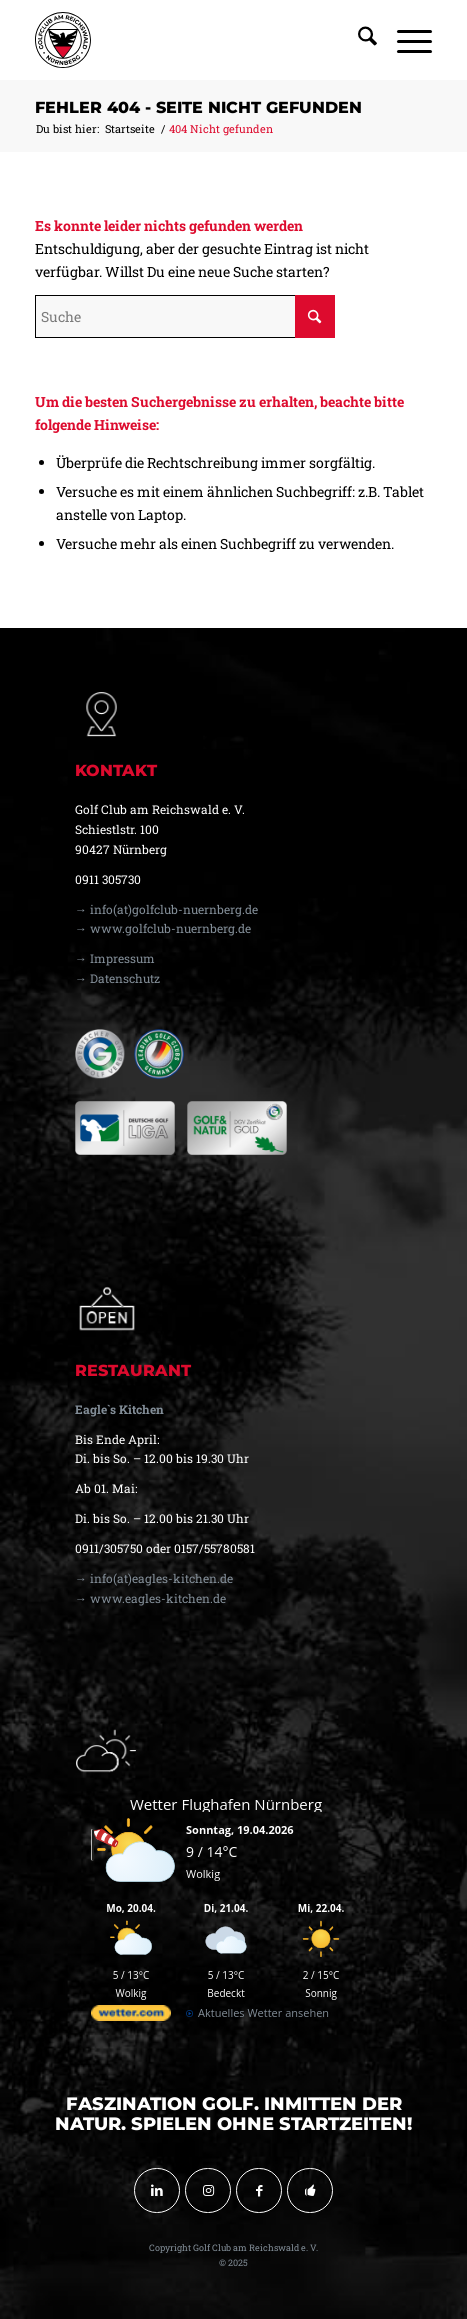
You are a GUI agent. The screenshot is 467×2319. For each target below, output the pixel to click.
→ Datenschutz (117, 978)
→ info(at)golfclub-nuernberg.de (166, 909)
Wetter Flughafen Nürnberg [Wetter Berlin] (226, 1804)
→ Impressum (115, 958)
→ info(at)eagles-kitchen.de (154, 1578)
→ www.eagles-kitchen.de (150, 1598)
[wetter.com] (131, 2016)
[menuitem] (357, 40)
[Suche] (357, 40)
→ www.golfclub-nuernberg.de (163, 928)
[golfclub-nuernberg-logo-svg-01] (194, 40)
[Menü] (404, 40)
